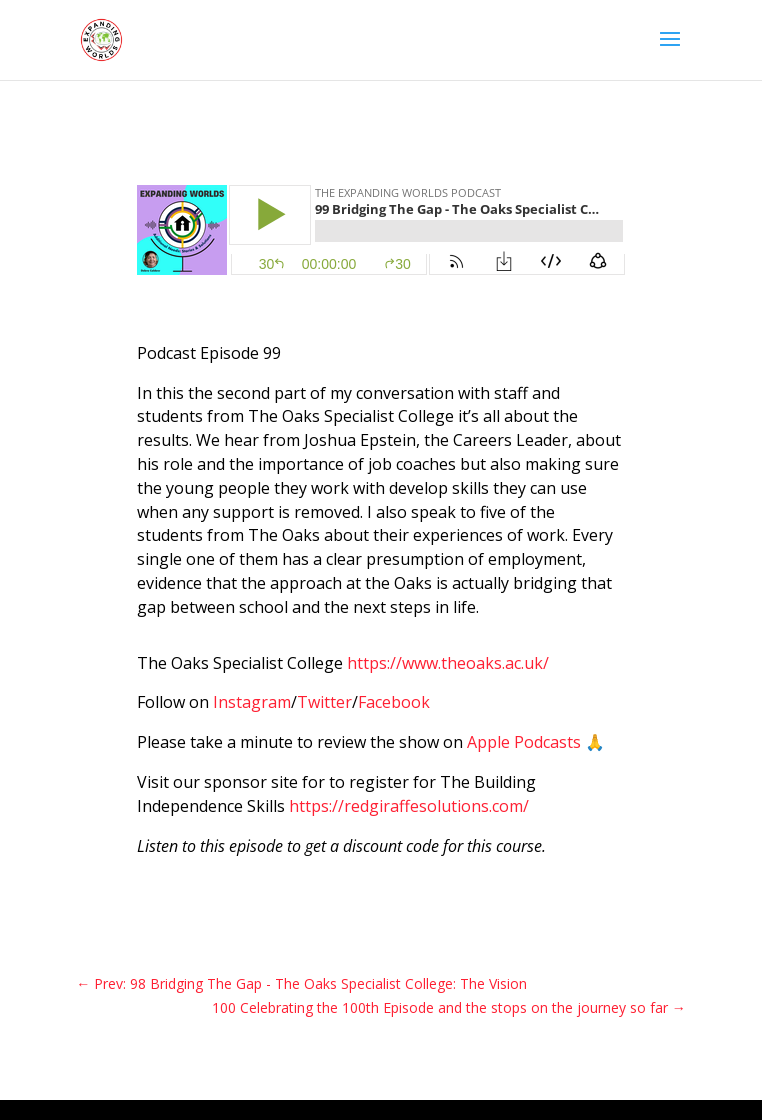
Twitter (324, 702)
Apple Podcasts (524, 742)
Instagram (252, 702)
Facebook (394, 702)
